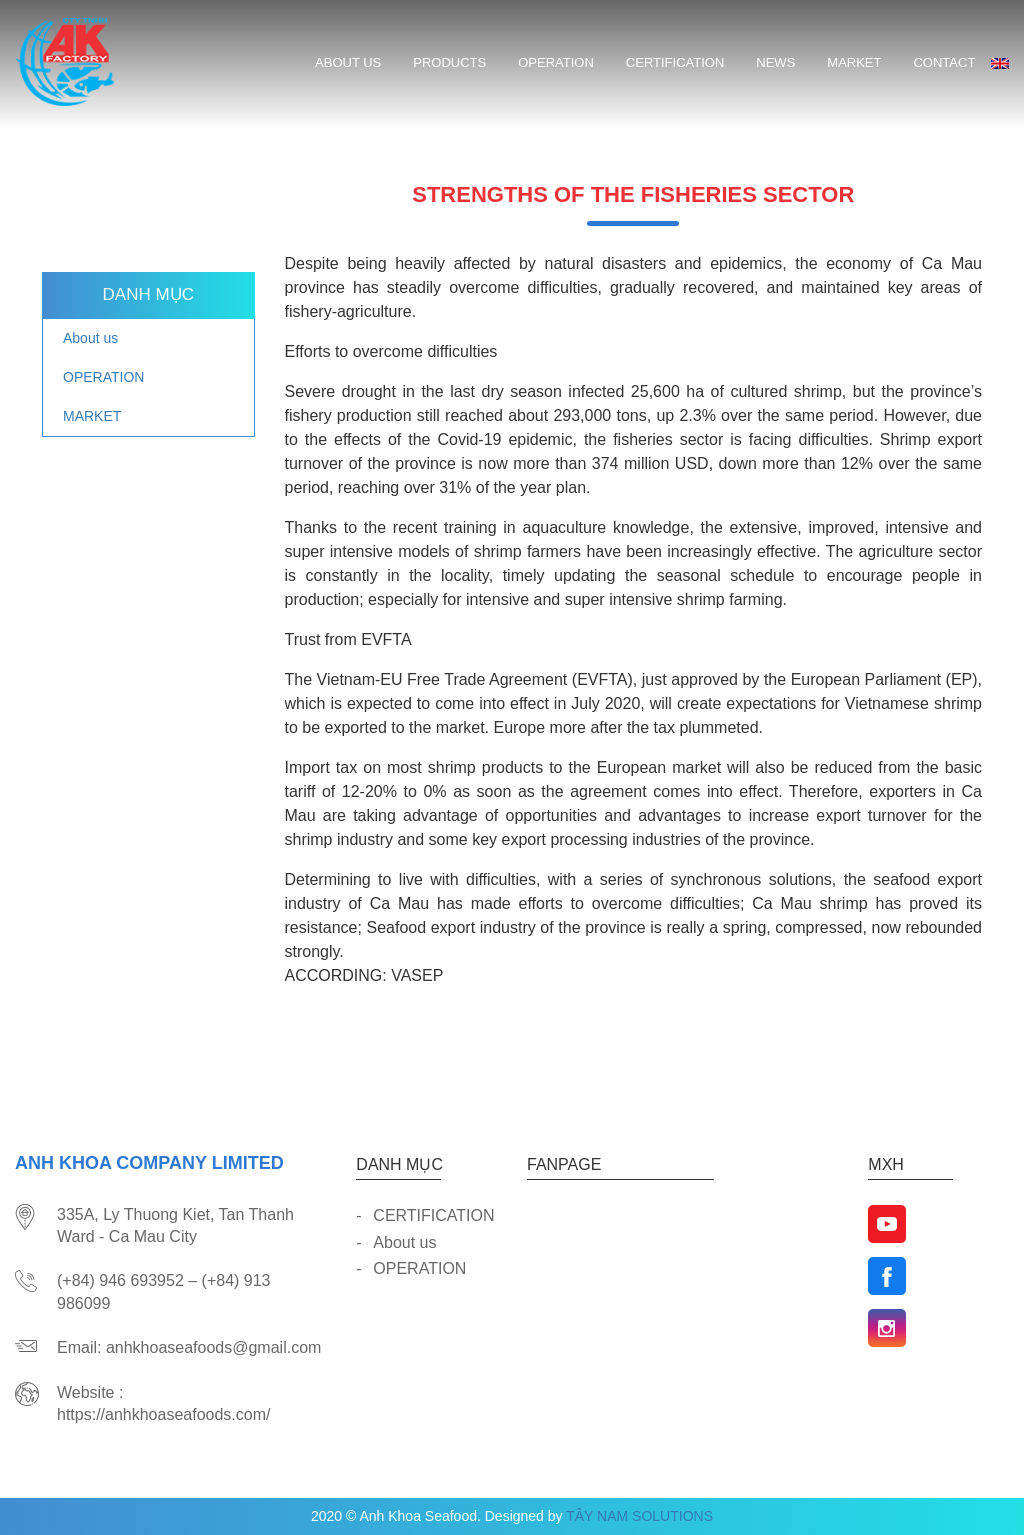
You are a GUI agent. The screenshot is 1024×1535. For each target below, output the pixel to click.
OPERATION (556, 62)
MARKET (854, 62)
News (775, 62)
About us (348, 62)
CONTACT (944, 62)
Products (449, 62)
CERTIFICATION (675, 62)
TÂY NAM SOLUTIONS (639, 1516)
